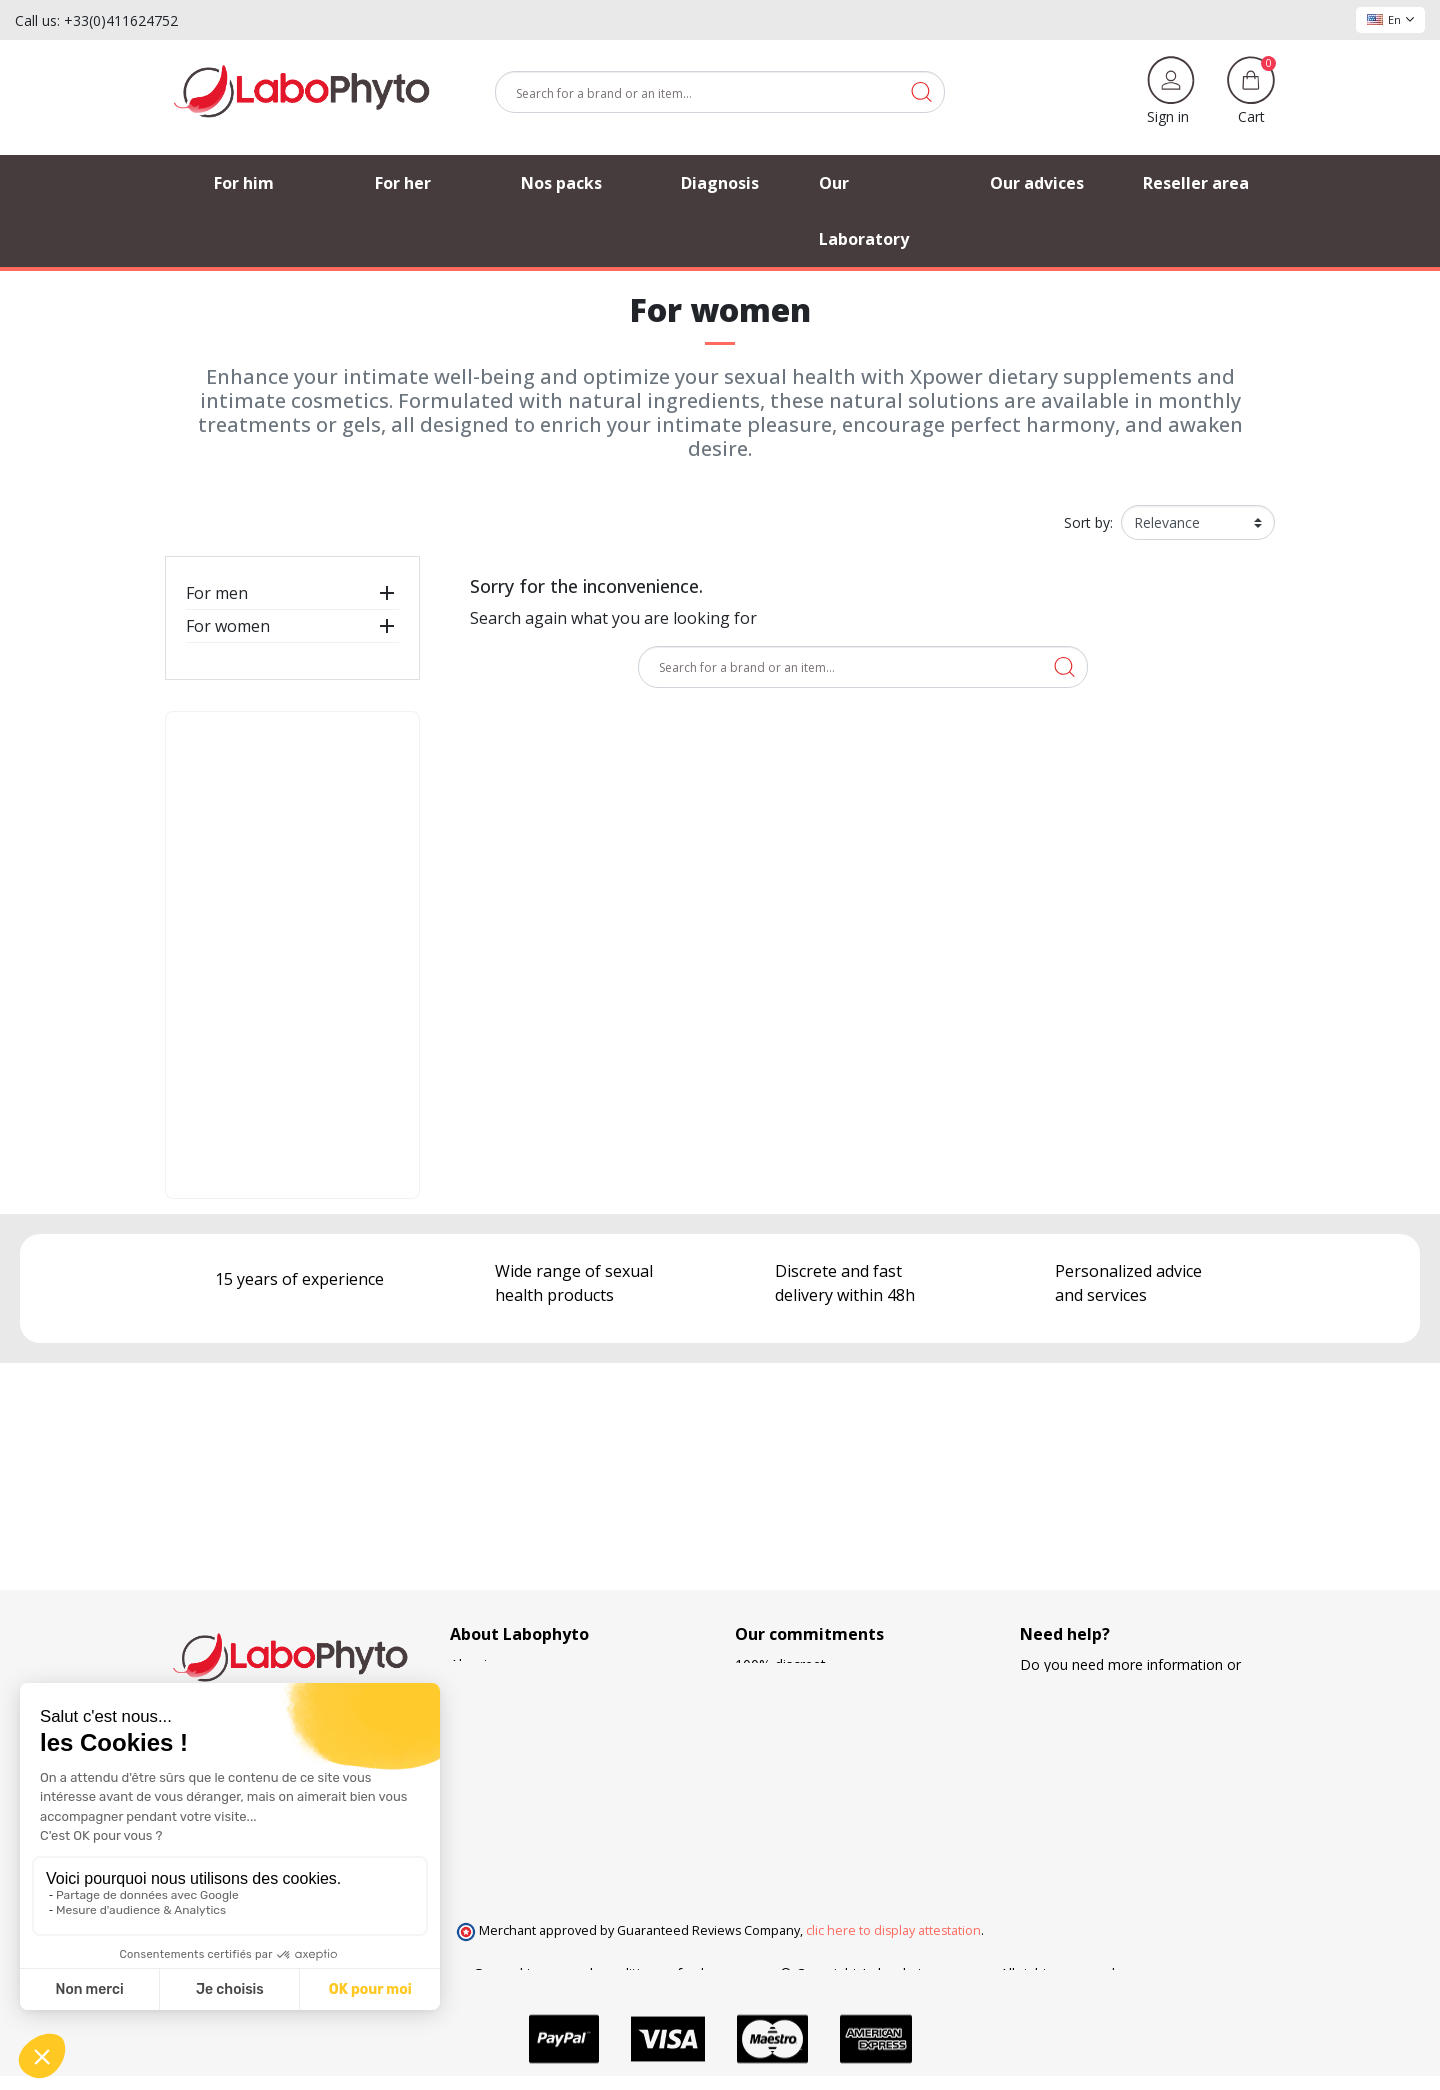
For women (228, 626)
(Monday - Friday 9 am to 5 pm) (1123, 1749)
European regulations (804, 1685)
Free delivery (776, 1748)
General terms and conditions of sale (592, 1973)
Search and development (815, 1811)
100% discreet (780, 1664)
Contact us (485, 1769)
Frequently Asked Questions (540, 1748)
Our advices (488, 1706)
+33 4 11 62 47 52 (1092, 1727)
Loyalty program (788, 1790)
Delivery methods (792, 1727)
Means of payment (796, 1769)
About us (479, 1664)
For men (217, 593)
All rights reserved (1057, 1973)
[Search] (720, 92)
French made (777, 1706)
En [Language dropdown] (1390, 19)
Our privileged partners (523, 1727)
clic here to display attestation (893, 1930)
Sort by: (1088, 522)
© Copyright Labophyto (856, 1973)
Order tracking (496, 1685)
